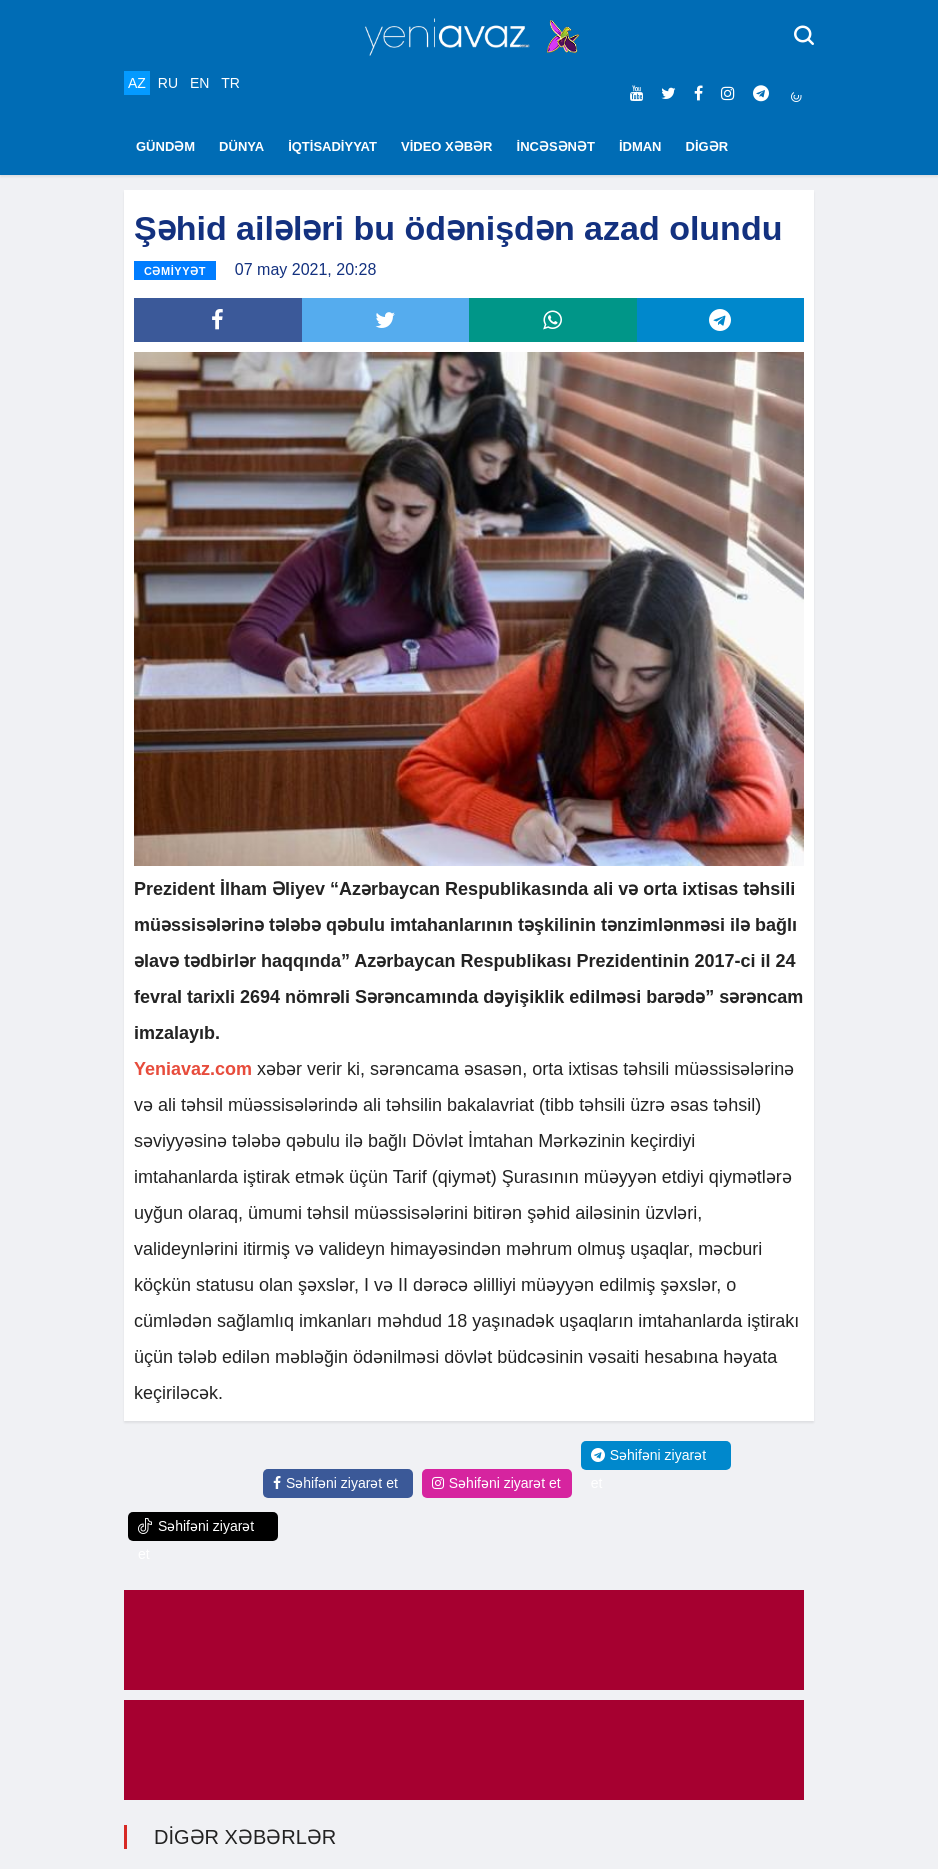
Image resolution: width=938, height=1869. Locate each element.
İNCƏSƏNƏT (556, 146)
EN (199, 83)
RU (168, 83)
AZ (137, 83)
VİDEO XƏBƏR (447, 146)
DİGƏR (707, 146)
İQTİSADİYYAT (332, 146)
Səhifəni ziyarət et (335, 1483)
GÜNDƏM (165, 146)
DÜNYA (241, 146)
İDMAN (640, 146)
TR (230, 83)
